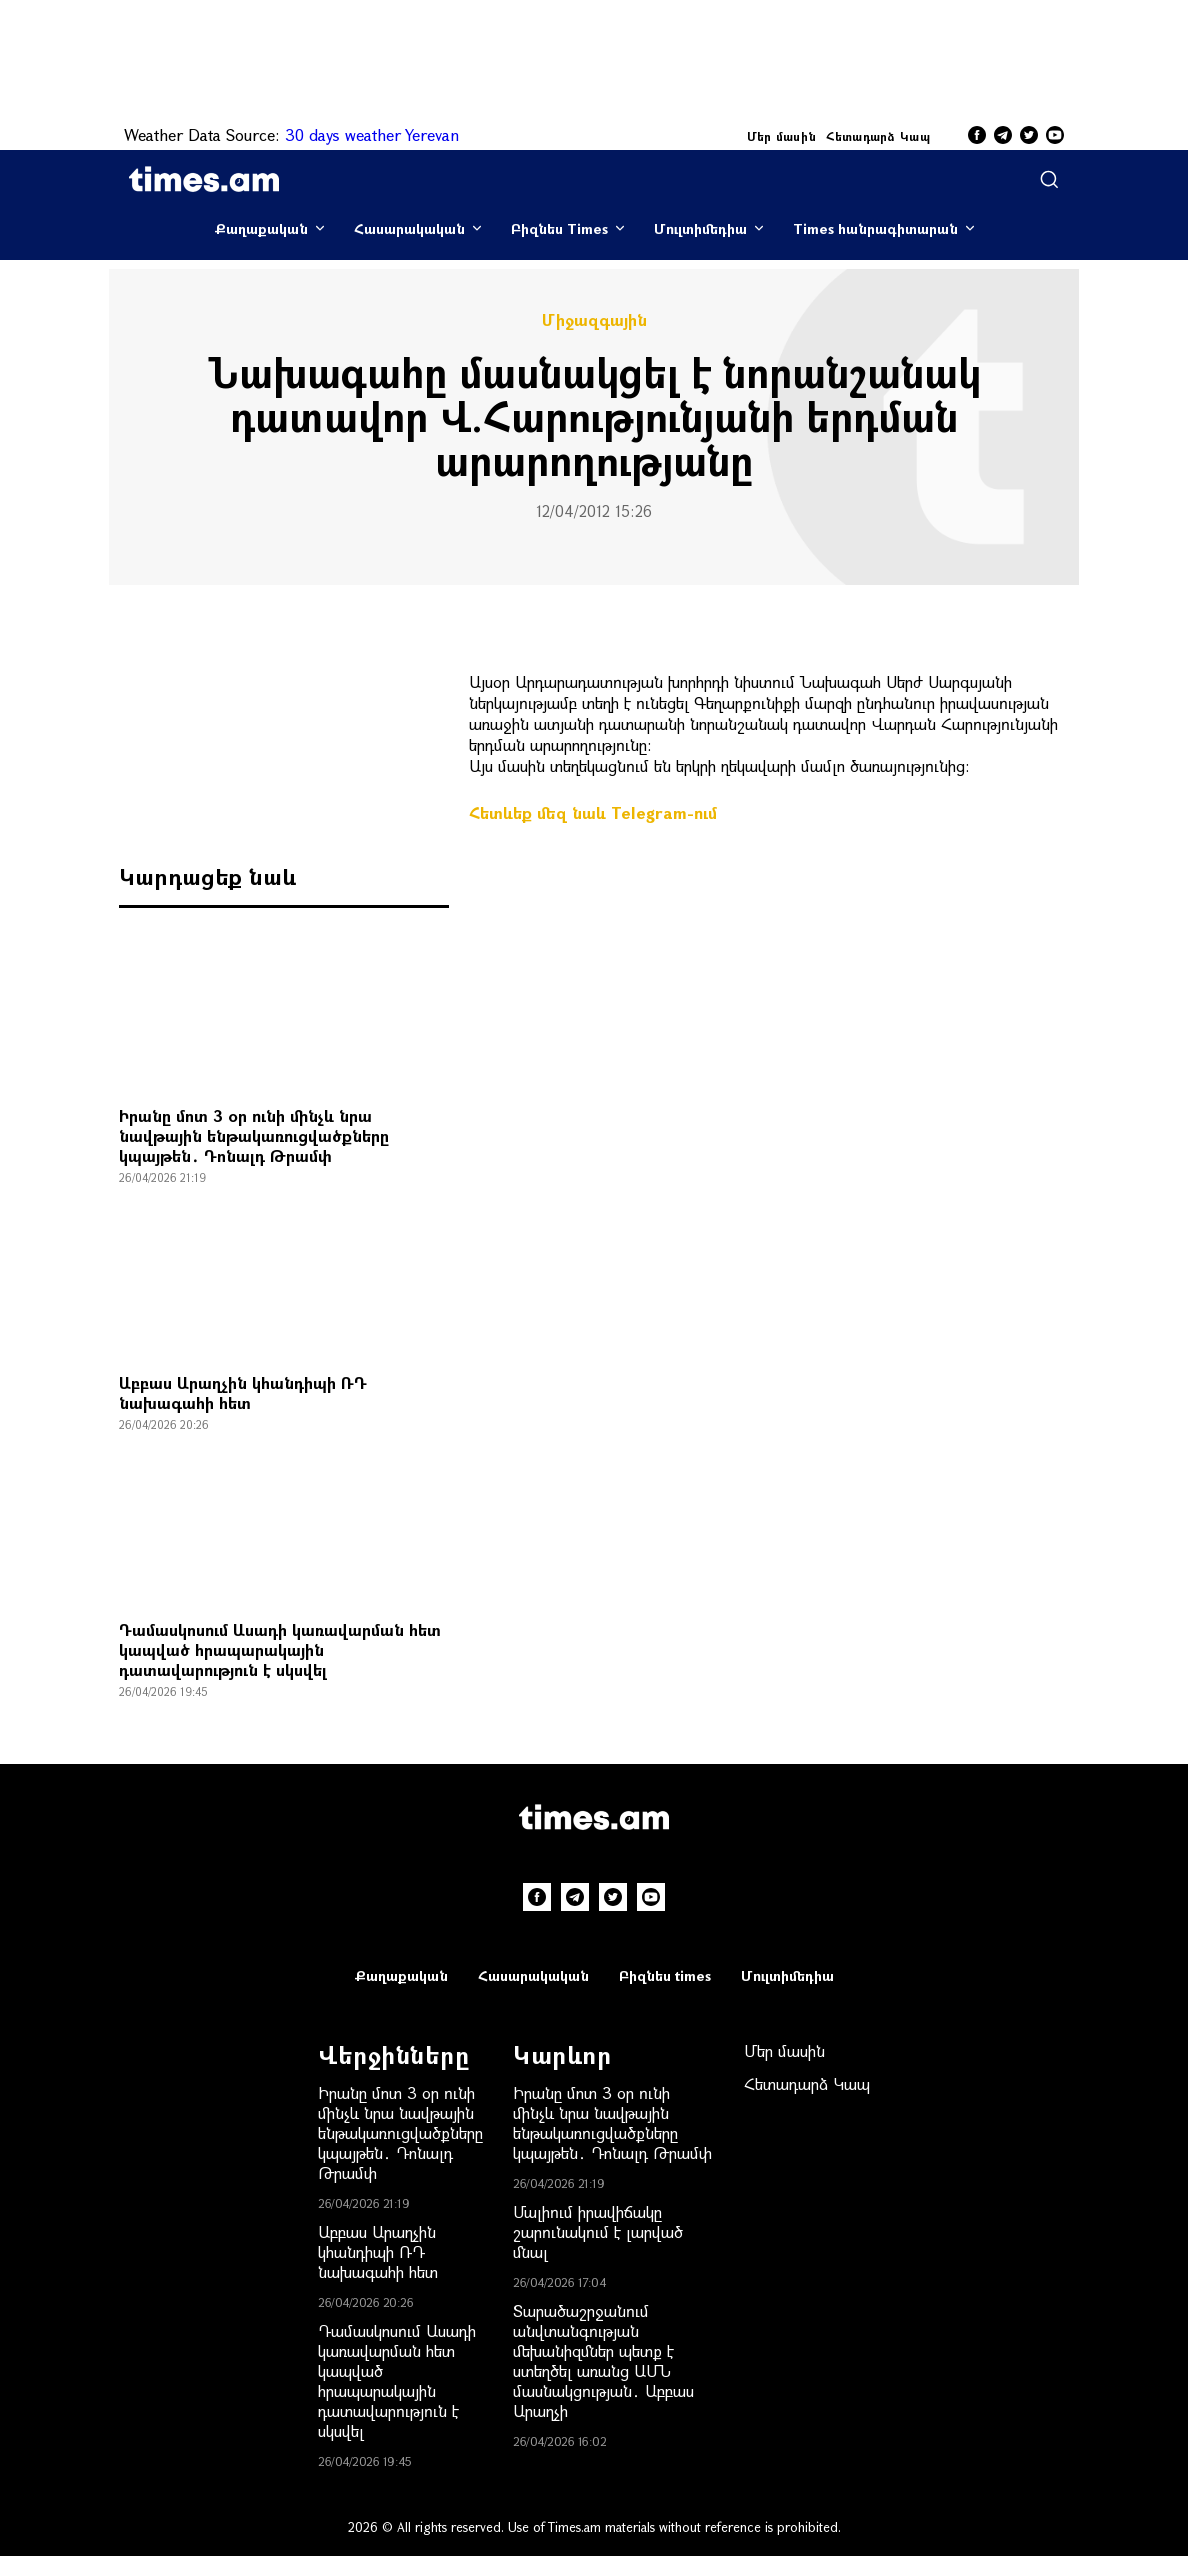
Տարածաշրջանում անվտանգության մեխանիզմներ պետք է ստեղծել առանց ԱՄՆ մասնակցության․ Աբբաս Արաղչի (603, 2360)
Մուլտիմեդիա (700, 228)
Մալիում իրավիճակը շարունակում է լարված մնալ (598, 2231)
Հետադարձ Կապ (878, 136)
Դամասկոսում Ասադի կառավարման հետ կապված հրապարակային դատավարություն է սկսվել (280, 1649)
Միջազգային (594, 320)
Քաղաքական (261, 228)
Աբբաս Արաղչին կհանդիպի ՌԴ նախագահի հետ (243, 1392)
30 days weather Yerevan (372, 134)
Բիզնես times (665, 1975)
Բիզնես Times (559, 228)
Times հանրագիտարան (875, 228)
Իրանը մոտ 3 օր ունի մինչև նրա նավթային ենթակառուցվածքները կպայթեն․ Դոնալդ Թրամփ (254, 1135)
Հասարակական (409, 228)
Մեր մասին (782, 136)
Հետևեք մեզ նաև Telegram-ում (593, 812)
